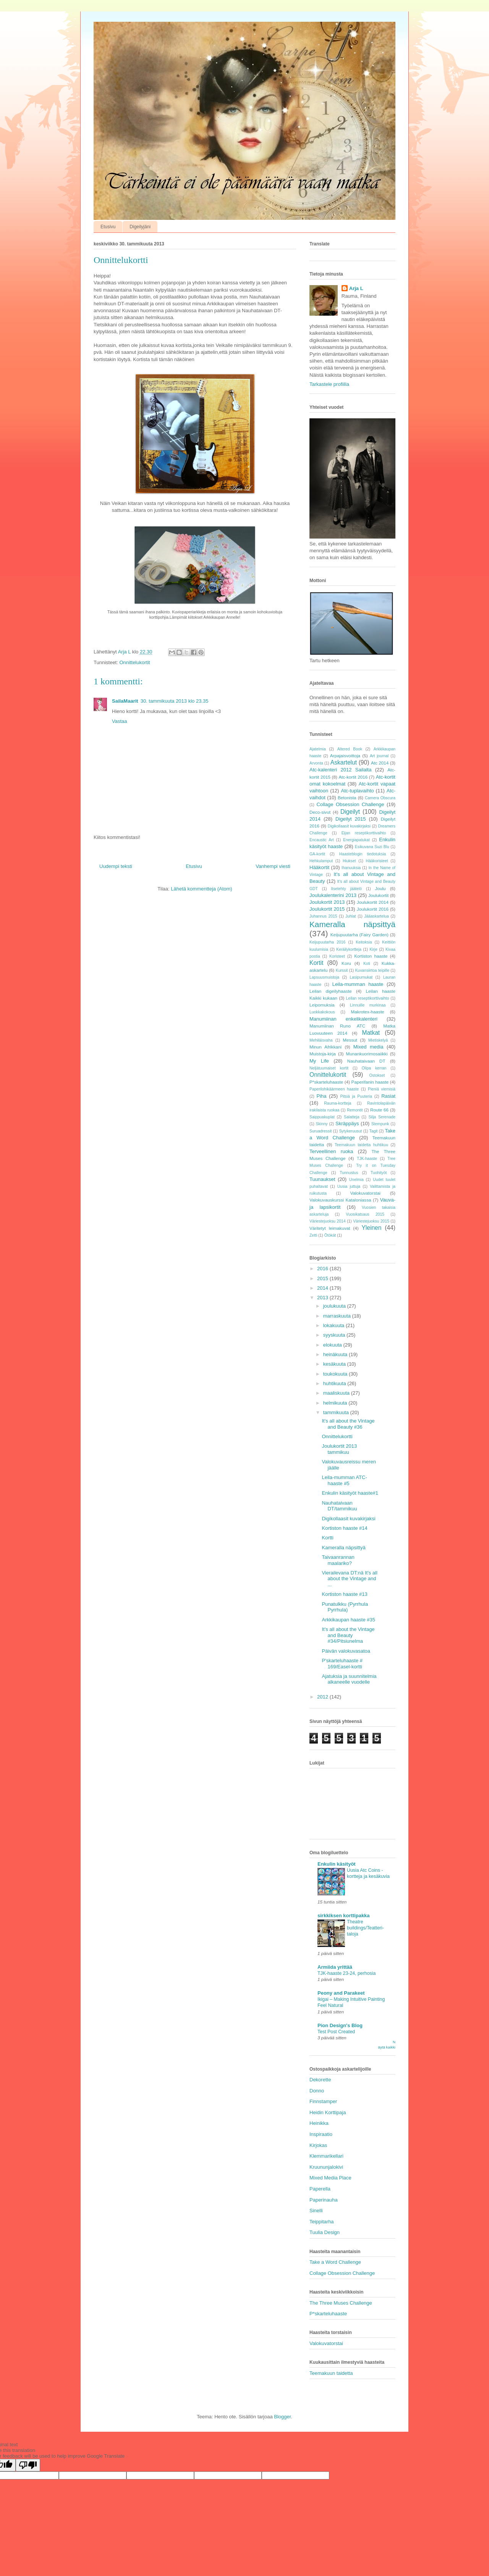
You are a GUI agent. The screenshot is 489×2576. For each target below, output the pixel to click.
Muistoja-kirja (322, 1053)
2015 (323, 1278)
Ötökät (330, 1235)
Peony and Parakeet (341, 1993)
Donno (316, 2091)
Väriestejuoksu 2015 (371, 1221)
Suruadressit (320, 1131)
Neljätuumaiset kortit (328, 1068)
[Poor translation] (28, 2465)
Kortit (316, 963)
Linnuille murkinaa (368, 1005)
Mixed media (368, 1047)
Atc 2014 (380, 762)
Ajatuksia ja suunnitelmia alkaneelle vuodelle (349, 1679)
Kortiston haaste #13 (344, 1594)
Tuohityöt (379, 1173)
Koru (346, 963)
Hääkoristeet (377, 861)
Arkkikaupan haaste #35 (348, 1620)
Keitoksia (364, 942)
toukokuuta (336, 1374)
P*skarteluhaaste (326, 1081)
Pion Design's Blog (340, 2025)
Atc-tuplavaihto (357, 791)
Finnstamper (323, 2101)
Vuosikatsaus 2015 (365, 1214)
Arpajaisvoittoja (345, 755)
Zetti (313, 1235)
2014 (323, 1288)
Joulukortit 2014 (373, 902)
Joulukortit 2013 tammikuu (339, 1449)
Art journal (379, 756)
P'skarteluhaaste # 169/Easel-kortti (342, 1663)
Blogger (282, 2417)
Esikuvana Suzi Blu (372, 847)
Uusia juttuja (348, 1186)
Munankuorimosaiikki (366, 1053)
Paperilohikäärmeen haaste (334, 1089)
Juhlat (350, 916)
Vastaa (119, 721)
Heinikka (319, 2123)
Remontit (355, 1110)
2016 (323, 1268)
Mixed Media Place (330, 2178)
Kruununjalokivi (326, 2167)
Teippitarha (321, 2221)
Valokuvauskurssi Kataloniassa (340, 1199)
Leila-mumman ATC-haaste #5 (344, 1480)
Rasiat (388, 1096)
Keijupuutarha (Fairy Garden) (359, 934)
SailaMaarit (125, 701)
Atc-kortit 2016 (353, 776)
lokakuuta (334, 1325)
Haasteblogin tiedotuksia (362, 854)
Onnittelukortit (134, 662)
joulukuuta (335, 1306)
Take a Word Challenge (335, 2262)
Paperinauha (323, 2200)
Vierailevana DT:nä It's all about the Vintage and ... (349, 1578)
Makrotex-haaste (367, 1011)
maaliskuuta (337, 1393)
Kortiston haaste (370, 955)
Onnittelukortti (337, 1436)
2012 (323, 1697)
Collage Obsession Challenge (350, 804)
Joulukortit (378, 895)
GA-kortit (317, 854)
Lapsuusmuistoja (324, 977)
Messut (350, 1039)
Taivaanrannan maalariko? (338, 1560)
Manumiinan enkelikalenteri (343, 1019)
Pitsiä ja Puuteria (356, 1096)
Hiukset (349, 861)
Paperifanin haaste (370, 1081)
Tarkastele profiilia (329, 384)
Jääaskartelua (376, 916)
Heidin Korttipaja (327, 2112)
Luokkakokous (322, 1012)
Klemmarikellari (326, 2156)
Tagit (373, 1131)
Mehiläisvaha (321, 1040)
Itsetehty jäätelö (346, 889)
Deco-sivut (319, 812)
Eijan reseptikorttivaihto (364, 833)
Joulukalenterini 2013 (332, 895)
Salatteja (351, 1117)
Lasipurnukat (361, 977)
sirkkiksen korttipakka (343, 1915)
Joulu (380, 888)
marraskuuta (337, 1316)
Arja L (356, 288)
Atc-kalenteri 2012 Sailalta (340, 770)
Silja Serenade (382, 1117)
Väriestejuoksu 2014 (327, 1221)
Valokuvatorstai (365, 1192)
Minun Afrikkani (325, 1046)
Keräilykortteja (348, 949)
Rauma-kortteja (337, 1103)
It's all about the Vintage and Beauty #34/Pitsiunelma (348, 1635)
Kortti (327, 1537)
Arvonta (316, 763)
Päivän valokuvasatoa (346, 1651)
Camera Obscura (380, 798)
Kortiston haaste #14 (344, 1528)
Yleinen (371, 1227)
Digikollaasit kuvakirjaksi (349, 826)
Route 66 (379, 1109)
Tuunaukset (322, 1179)
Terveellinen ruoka (331, 1151)
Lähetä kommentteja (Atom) (201, 889)
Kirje (373, 949)
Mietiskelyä (378, 1040)
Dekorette (320, 2079)
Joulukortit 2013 (327, 902)
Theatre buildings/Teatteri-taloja (365, 1928)
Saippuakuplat (322, 1117)
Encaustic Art (321, 840)
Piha (321, 1096)
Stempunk (380, 1124)
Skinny (322, 1124)
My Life (319, 1061)
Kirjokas (318, 2145)
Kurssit (342, 970)
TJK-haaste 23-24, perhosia (346, 1973)
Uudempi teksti (115, 866)
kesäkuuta (335, 1364)
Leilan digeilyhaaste (330, 991)
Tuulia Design (324, 2232)
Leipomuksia (322, 1004)
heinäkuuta (336, 1354)
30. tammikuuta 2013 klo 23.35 (175, 701)
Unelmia (356, 1180)
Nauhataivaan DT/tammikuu (339, 1506)
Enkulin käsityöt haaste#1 (350, 1493)
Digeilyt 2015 (350, 819)
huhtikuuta (335, 1383)
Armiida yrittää (334, 1967)
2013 (323, 1297)
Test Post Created (336, 2031)
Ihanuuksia (351, 868)
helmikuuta (335, 1403)
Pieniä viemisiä (381, 1089)
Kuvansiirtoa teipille (372, 970)
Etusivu (107, 226)
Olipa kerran (374, 1068)
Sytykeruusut (350, 1131)
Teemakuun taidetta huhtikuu (361, 1145)
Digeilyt (350, 811)
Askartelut (343, 762)
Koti (366, 963)
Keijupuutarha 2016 (327, 942)
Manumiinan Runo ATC (337, 1025)
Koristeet (337, 956)
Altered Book (349, 749)
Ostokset (377, 1075)
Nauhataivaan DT (366, 1060)
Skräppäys (347, 1123)
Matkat (371, 1032)
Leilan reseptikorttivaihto (367, 998)
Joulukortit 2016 (373, 909)
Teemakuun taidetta (331, 2373)
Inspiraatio (320, 2134)
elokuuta (333, 1345)
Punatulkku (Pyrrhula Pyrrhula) (345, 1607)
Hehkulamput (321, 861)
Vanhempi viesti (273, 866)
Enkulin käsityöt (336, 1864)
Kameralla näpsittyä (352, 924)
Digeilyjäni (140, 226)
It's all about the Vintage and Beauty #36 (348, 1424)
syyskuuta (335, 1335)
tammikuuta (336, 1412)
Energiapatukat (356, 840)
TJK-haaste (367, 1159)
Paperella (319, 2189)
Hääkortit (319, 867)
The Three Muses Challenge (340, 2303)
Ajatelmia (317, 749)
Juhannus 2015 (323, 916)
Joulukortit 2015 (327, 909)
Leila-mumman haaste (358, 984)
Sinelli (316, 2210)
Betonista (347, 797)
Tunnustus (349, 1173)
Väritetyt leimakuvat (329, 1228)
